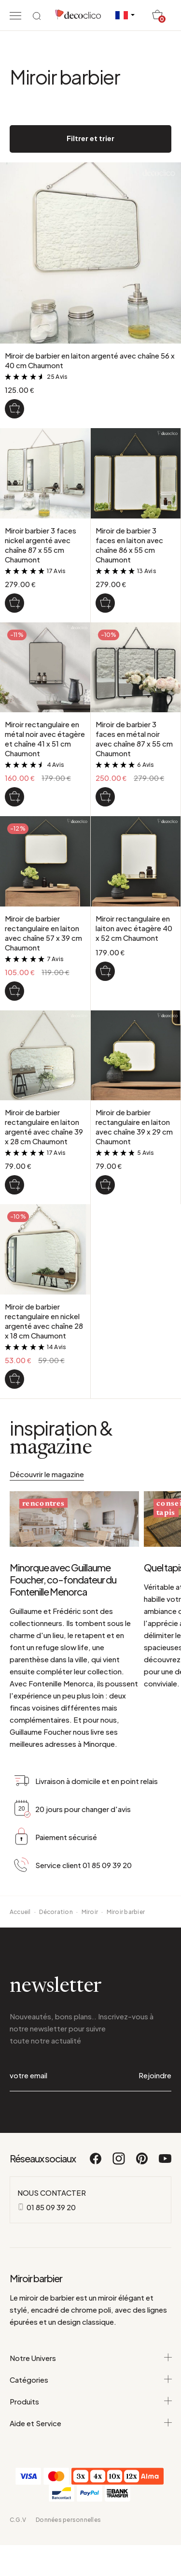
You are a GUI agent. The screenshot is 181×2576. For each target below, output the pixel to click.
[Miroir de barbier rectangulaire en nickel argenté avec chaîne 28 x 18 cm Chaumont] (14, 1379)
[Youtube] (165, 2163)
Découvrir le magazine (47, 1474)
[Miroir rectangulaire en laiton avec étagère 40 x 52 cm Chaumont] (105, 971)
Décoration (55, 1911)
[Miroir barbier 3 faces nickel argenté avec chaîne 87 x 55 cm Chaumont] (14, 603)
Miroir (90, 1911)
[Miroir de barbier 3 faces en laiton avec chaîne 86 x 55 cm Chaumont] (105, 603)
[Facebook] (96, 2163)
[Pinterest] (142, 2163)
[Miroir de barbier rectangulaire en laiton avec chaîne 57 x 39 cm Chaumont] (14, 991)
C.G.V (18, 2519)
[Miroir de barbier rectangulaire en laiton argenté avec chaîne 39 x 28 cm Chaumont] (14, 1184)
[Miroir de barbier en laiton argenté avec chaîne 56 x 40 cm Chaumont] (14, 408)
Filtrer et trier (90, 138)
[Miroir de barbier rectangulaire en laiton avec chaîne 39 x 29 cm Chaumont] (105, 1184)
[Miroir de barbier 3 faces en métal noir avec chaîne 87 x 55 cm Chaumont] (105, 796)
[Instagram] (119, 2163)
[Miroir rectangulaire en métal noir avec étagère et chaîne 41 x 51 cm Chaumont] (14, 796)
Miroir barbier (126, 1911)
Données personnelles (68, 2519)
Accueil (20, 1911)
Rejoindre (155, 2075)
